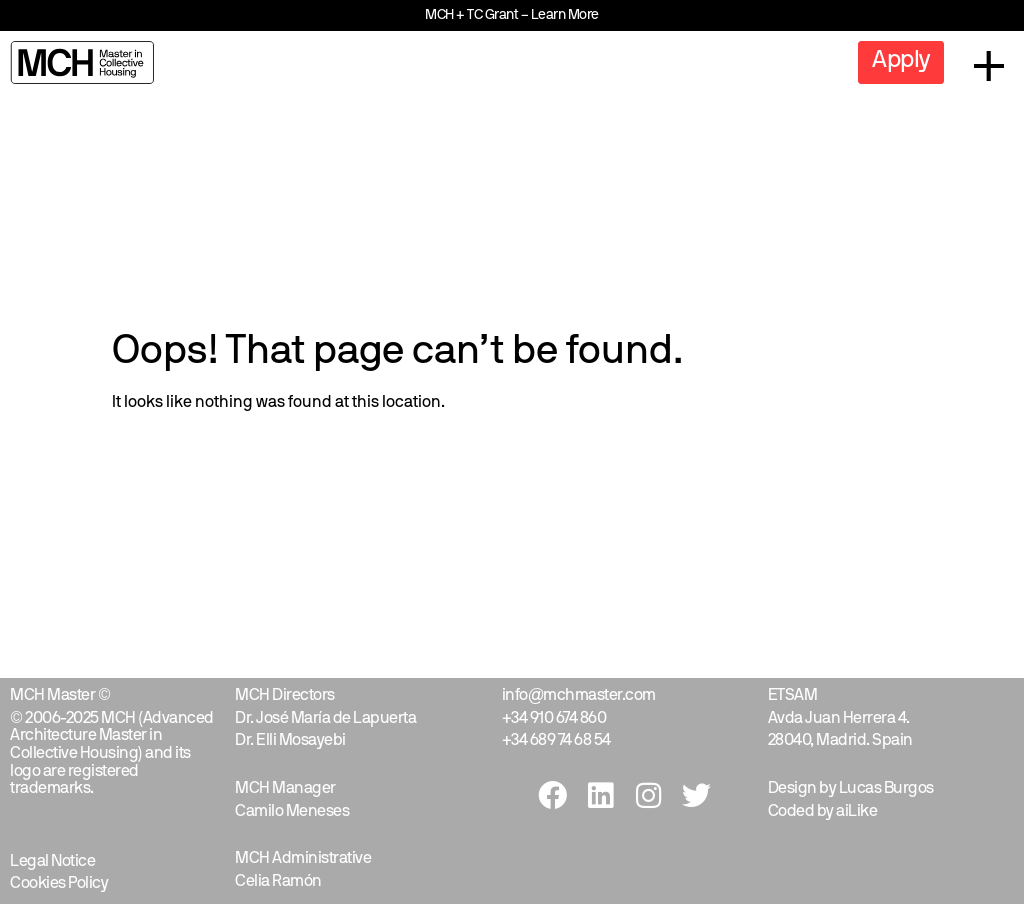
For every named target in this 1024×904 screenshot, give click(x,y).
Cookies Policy (59, 884)
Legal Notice (52, 862)
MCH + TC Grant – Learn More (512, 15)
